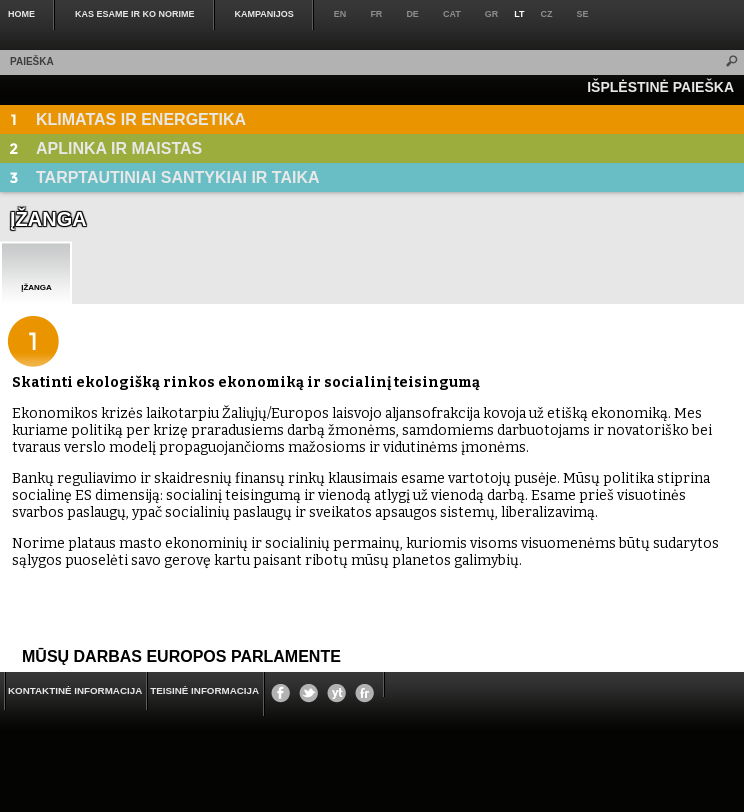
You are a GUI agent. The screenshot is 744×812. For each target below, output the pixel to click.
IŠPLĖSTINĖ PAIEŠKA (660, 87)
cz (547, 14)
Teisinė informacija (204, 690)
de (412, 14)
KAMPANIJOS (264, 14)
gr (492, 14)
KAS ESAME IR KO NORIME (135, 14)
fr (376, 14)
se (583, 14)
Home (21, 14)
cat (452, 14)
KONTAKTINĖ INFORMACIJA (75, 690)
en (340, 14)
